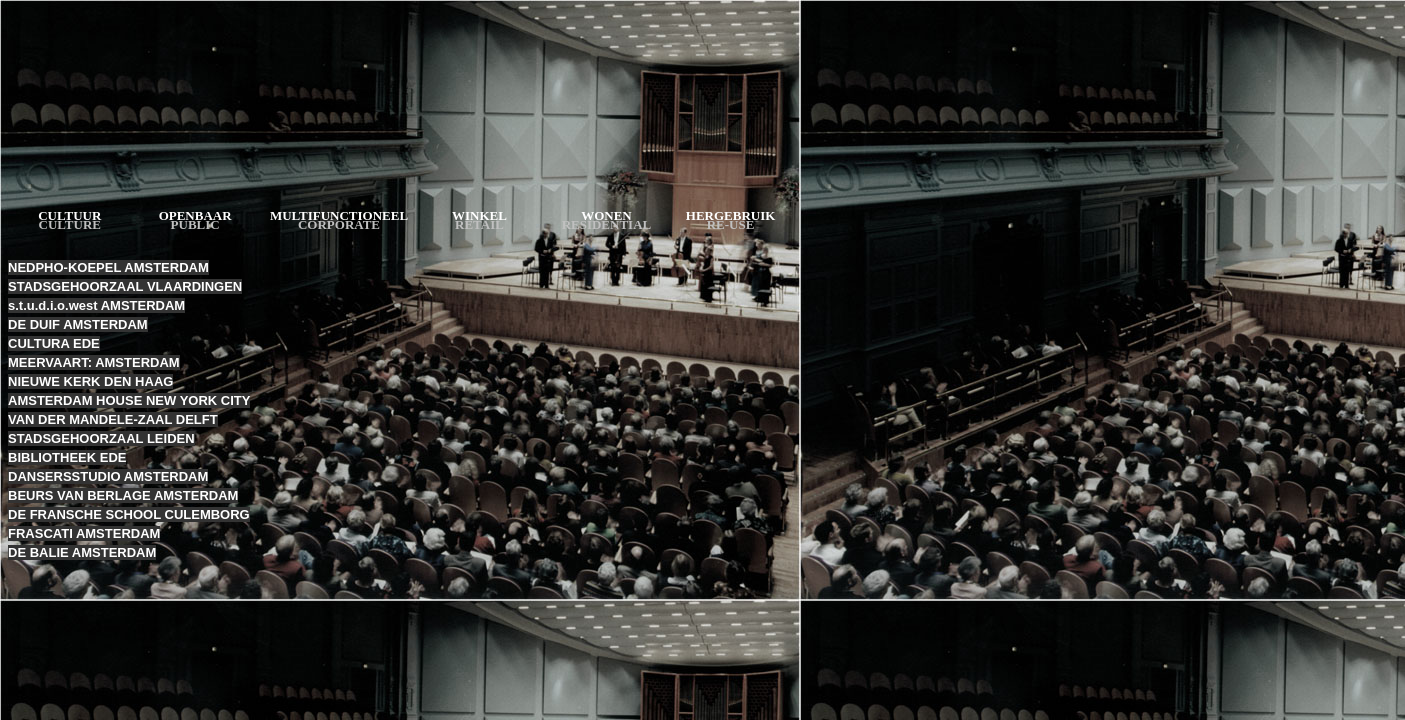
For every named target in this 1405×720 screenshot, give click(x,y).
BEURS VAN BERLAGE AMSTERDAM (123, 495)
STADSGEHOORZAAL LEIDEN (101, 438)
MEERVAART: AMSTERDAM (94, 362)
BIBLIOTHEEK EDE (67, 457)
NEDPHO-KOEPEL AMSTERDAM (108, 267)
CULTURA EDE (54, 343)
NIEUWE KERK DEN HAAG (90, 381)
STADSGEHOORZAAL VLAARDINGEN (125, 286)
